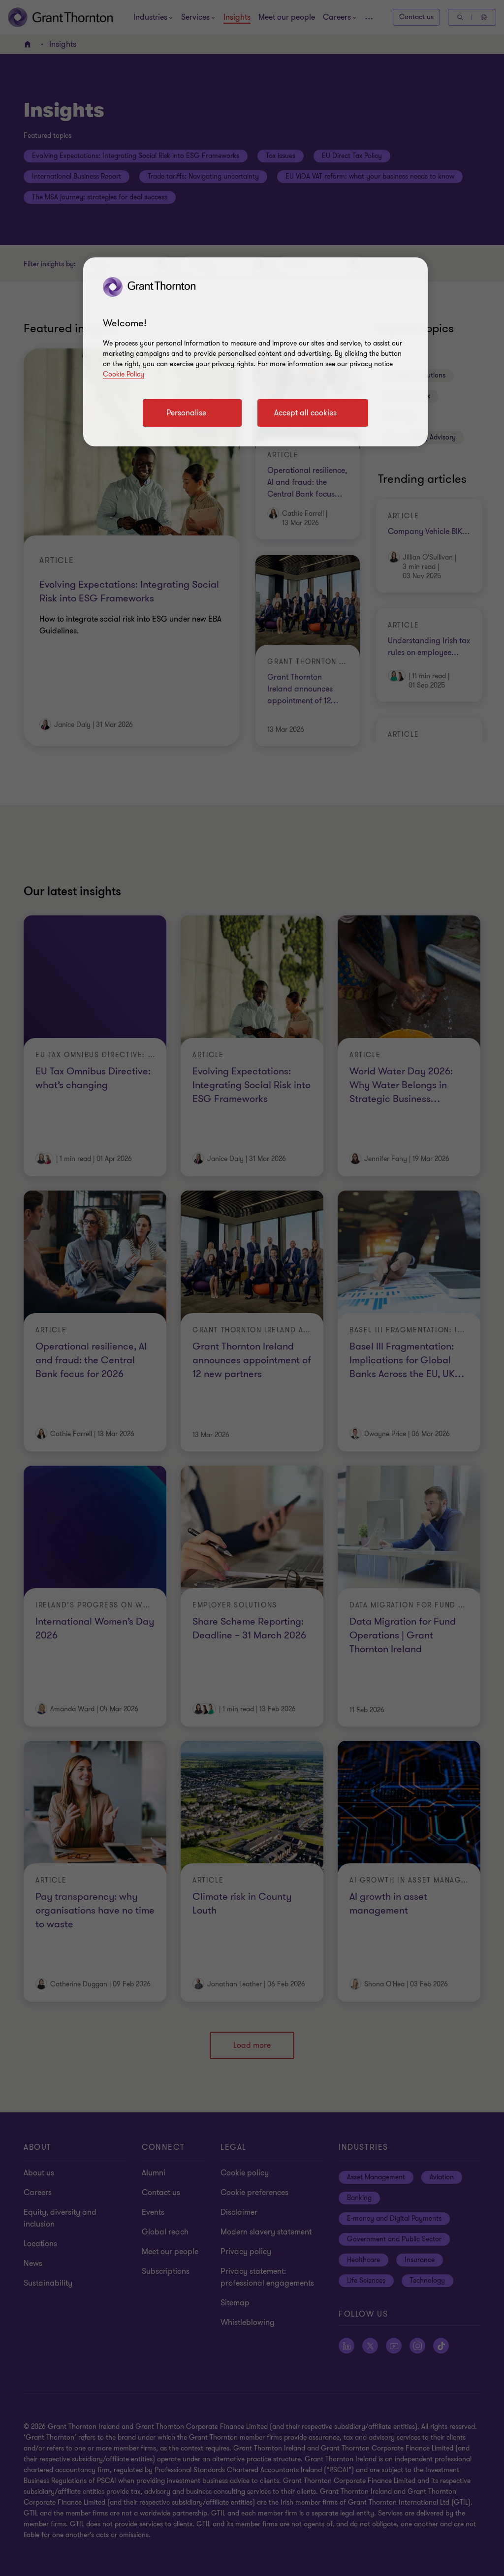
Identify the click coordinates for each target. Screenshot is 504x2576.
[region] (255, 351)
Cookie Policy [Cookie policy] (123, 374)
